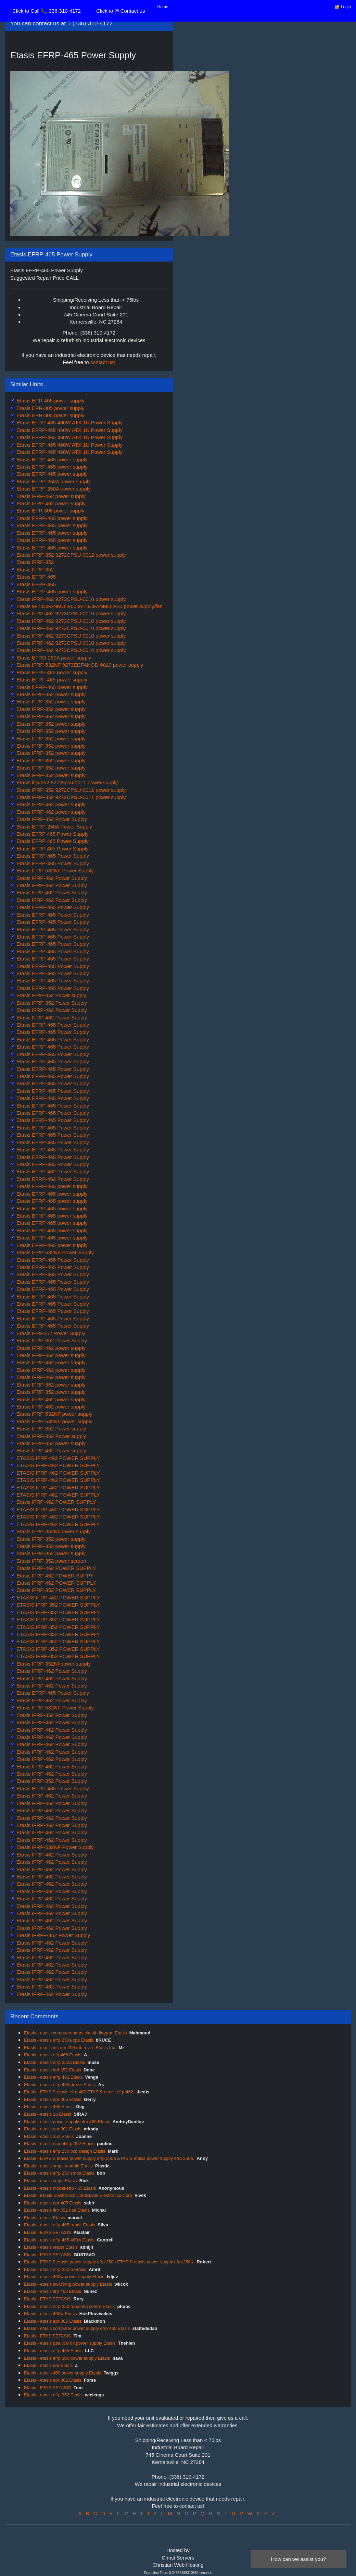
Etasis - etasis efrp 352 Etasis (53, 2394)
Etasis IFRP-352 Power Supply (51, 819)
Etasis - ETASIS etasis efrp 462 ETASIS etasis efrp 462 (79, 2091)
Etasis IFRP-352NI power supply (53, 1531)
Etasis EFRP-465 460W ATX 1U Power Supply (69, 422)
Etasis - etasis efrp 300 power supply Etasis (67, 2358)
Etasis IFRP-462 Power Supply (51, 878)
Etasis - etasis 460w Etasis (50, 2313)
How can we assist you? (298, 2559)
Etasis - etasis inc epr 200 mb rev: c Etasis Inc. (70, 2047)
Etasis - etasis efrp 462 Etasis (53, 2077)
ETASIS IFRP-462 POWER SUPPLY (57, 1458)
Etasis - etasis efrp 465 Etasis (53, 2350)
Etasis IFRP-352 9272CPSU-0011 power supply (70, 555)
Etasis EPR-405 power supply (50, 400)
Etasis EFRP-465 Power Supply (52, 856)
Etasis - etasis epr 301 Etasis (52, 2128)
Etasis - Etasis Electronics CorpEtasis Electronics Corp (78, 2195)
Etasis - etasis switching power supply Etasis (68, 2284)
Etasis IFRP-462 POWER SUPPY (54, 1576)
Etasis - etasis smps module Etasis (58, 2165)
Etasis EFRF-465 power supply (51, 672)
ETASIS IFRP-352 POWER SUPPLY (57, 1605)
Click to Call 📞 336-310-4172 (46, 11)
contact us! (102, 362)
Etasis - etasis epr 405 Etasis (52, 2202)
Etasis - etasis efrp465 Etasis (52, 2054)
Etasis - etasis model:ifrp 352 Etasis (59, 2143)
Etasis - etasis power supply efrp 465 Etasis (67, 2121)
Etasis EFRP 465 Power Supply (52, 834)
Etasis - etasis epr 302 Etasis (52, 2380)
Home (162, 6)
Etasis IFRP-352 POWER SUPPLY (55, 1590)
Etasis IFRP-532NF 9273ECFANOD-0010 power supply (79, 665)
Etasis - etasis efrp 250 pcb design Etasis (64, 2151)
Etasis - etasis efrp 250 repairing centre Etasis (69, 2306)
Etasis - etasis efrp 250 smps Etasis (59, 2173)
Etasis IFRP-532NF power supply (53, 1414)
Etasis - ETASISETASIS (47, 2232)
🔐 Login (342, 6)
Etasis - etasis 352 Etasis (49, 2136)
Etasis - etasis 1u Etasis (47, 2114)
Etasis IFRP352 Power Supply (50, 1333)
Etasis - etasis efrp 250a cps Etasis (58, 2040)
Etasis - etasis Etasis (44, 2217)
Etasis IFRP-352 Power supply (50, 995)
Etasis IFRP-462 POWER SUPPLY (55, 1502)
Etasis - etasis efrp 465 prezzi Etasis (60, 2084)
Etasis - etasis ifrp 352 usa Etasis (56, 2210)
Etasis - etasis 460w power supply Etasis (64, 2276)
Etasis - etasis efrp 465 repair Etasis (59, 2224)
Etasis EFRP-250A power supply (53, 481)
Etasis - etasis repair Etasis (51, 2247)
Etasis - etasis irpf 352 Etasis (52, 2069)
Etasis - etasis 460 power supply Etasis (62, 2372)
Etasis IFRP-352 (34, 562)
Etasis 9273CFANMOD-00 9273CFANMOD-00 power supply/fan (89, 606)
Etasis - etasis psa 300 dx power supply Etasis (69, 2343)
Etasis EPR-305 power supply (50, 408)
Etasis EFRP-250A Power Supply (53, 827)
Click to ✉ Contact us (120, 11)
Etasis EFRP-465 (35, 577)
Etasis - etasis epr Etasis (48, 2365)
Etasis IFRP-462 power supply (50, 496)
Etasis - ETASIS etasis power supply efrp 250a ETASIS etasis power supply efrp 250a (109, 2158)
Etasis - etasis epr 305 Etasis (52, 2321)
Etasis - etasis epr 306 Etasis (52, 2099)
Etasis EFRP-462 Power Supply (52, 1171)
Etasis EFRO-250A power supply (53, 658)
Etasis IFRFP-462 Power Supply (52, 1935)
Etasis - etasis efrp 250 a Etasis (55, 2269)
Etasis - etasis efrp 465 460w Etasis (59, 2239)
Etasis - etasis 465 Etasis (49, 2106)
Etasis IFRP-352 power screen (50, 1561)
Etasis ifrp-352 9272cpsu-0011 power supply (66, 782)
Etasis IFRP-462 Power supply (50, 1450)
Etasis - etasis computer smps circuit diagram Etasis (75, 2032)
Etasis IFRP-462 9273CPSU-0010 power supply (70, 599)
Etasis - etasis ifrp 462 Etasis (52, 2291)
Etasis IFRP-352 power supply (50, 694)
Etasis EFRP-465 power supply (51, 459)
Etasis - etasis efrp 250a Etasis (54, 2062)
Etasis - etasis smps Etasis (50, 2180)
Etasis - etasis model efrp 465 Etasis (60, 2188)
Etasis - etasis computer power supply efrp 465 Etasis (77, 2328)
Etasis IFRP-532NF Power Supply (54, 870)
